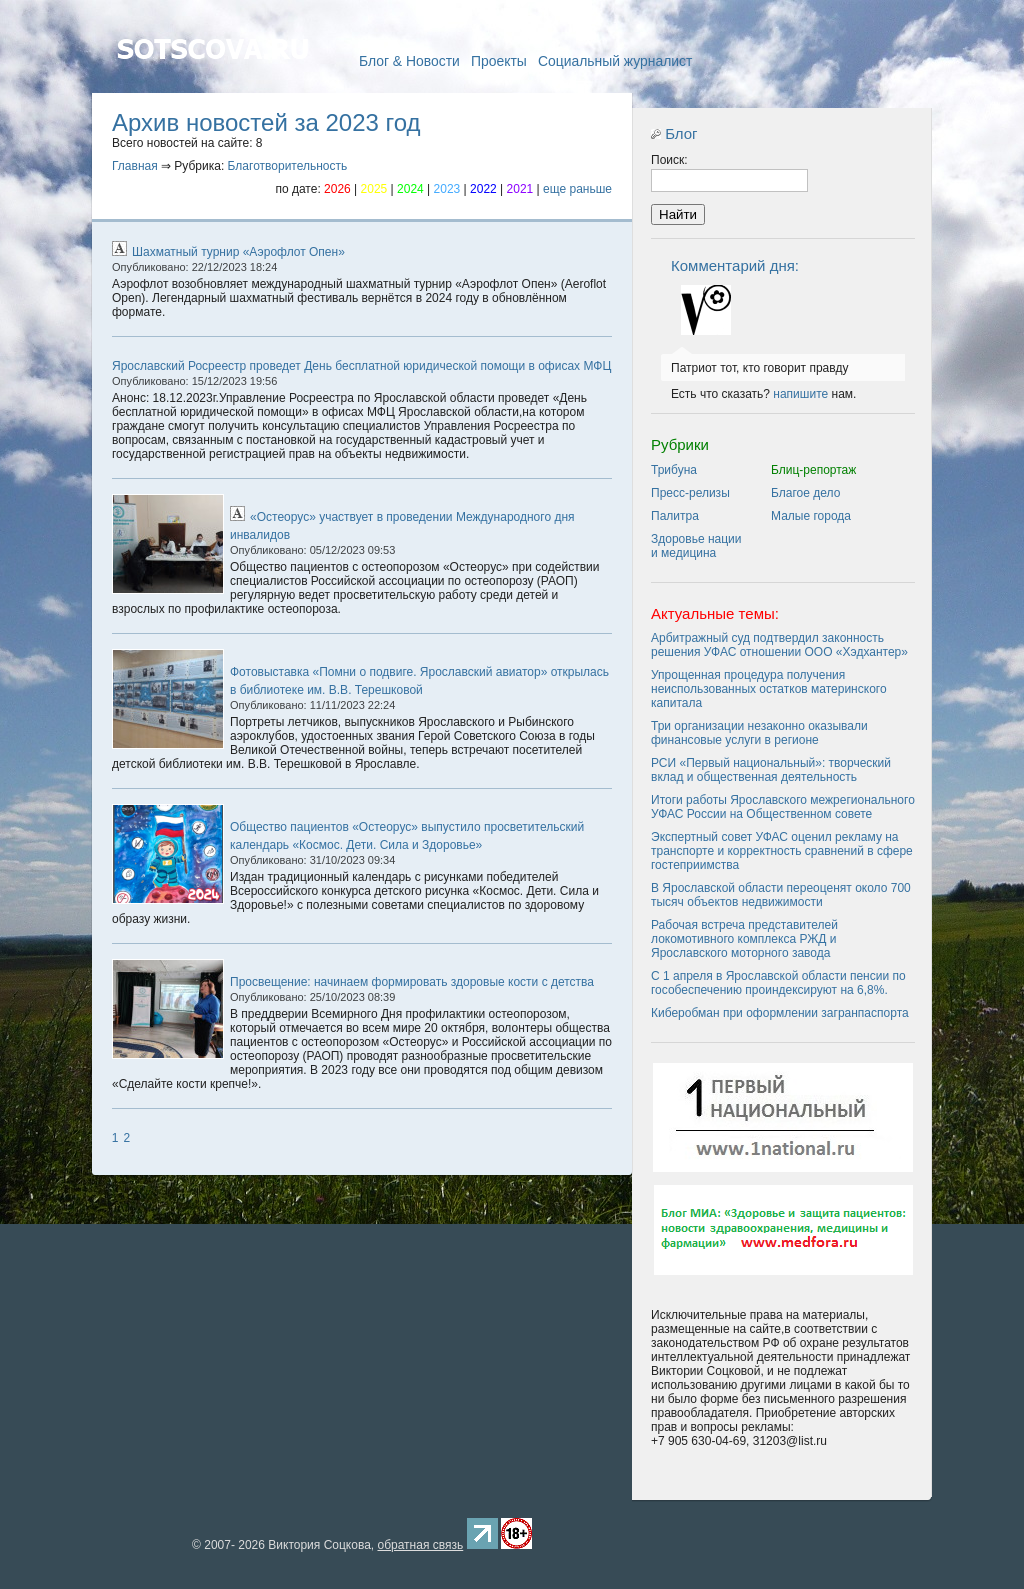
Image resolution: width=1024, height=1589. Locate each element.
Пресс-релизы (690, 493)
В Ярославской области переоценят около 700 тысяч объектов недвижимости (781, 895)
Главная (212, 78)
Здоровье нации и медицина (696, 546)
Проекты (499, 61)
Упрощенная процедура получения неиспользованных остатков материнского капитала (769, 689)
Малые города (811, 516)
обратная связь (420, 1545)
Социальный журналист (615, 61)
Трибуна (674, 470)
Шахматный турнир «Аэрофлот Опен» (238, 252)
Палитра (675, 516)
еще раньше (577, 189)
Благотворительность (288, 166)
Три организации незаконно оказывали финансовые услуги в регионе (759, 733)
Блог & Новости (409, 61)
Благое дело (805, 493)
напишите (800, 394)
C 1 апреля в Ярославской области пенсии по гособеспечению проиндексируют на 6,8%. (778, 983)
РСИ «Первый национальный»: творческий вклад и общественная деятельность (771, 770)
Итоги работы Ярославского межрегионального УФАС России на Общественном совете (783, 807)
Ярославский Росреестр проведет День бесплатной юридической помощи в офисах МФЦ (361, 366)
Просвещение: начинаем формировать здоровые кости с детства (412, 982)
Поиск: (669, 160)
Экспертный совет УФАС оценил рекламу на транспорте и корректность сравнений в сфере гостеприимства (782, 851)
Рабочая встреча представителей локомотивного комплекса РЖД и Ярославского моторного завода (744, 939)
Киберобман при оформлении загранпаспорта (780, 1013)
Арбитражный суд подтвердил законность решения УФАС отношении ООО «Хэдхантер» (779, 645)
